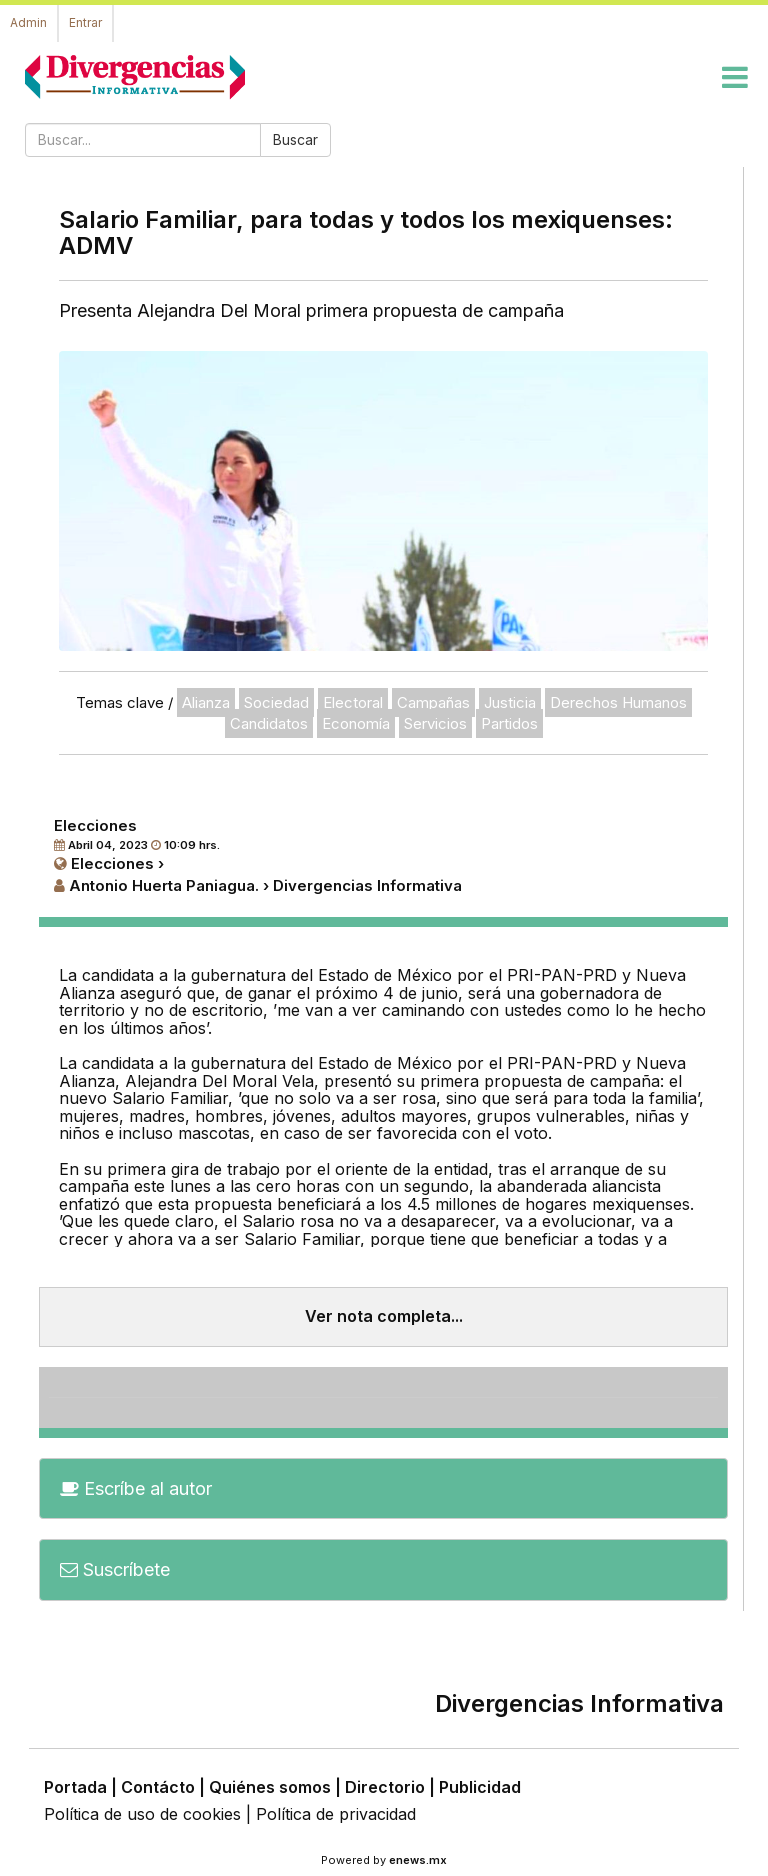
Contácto (158, 1787)
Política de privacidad (336, 1814)
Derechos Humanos (618, 702)
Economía (356, 723)
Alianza (206, 702)
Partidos (509, 723)
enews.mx (418, 1860)
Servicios (435, 723)
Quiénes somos (270, 1787)
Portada (75, 1787)
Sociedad (276, 702)
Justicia (510, 702)
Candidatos (269, 723)
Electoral (353, 702)
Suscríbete (115, 1569)
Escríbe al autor (136, 1488)
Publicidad (480, 1787)
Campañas (433, 702)
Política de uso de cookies (142, 1814)
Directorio (385, 1787)
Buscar (295, 139)
